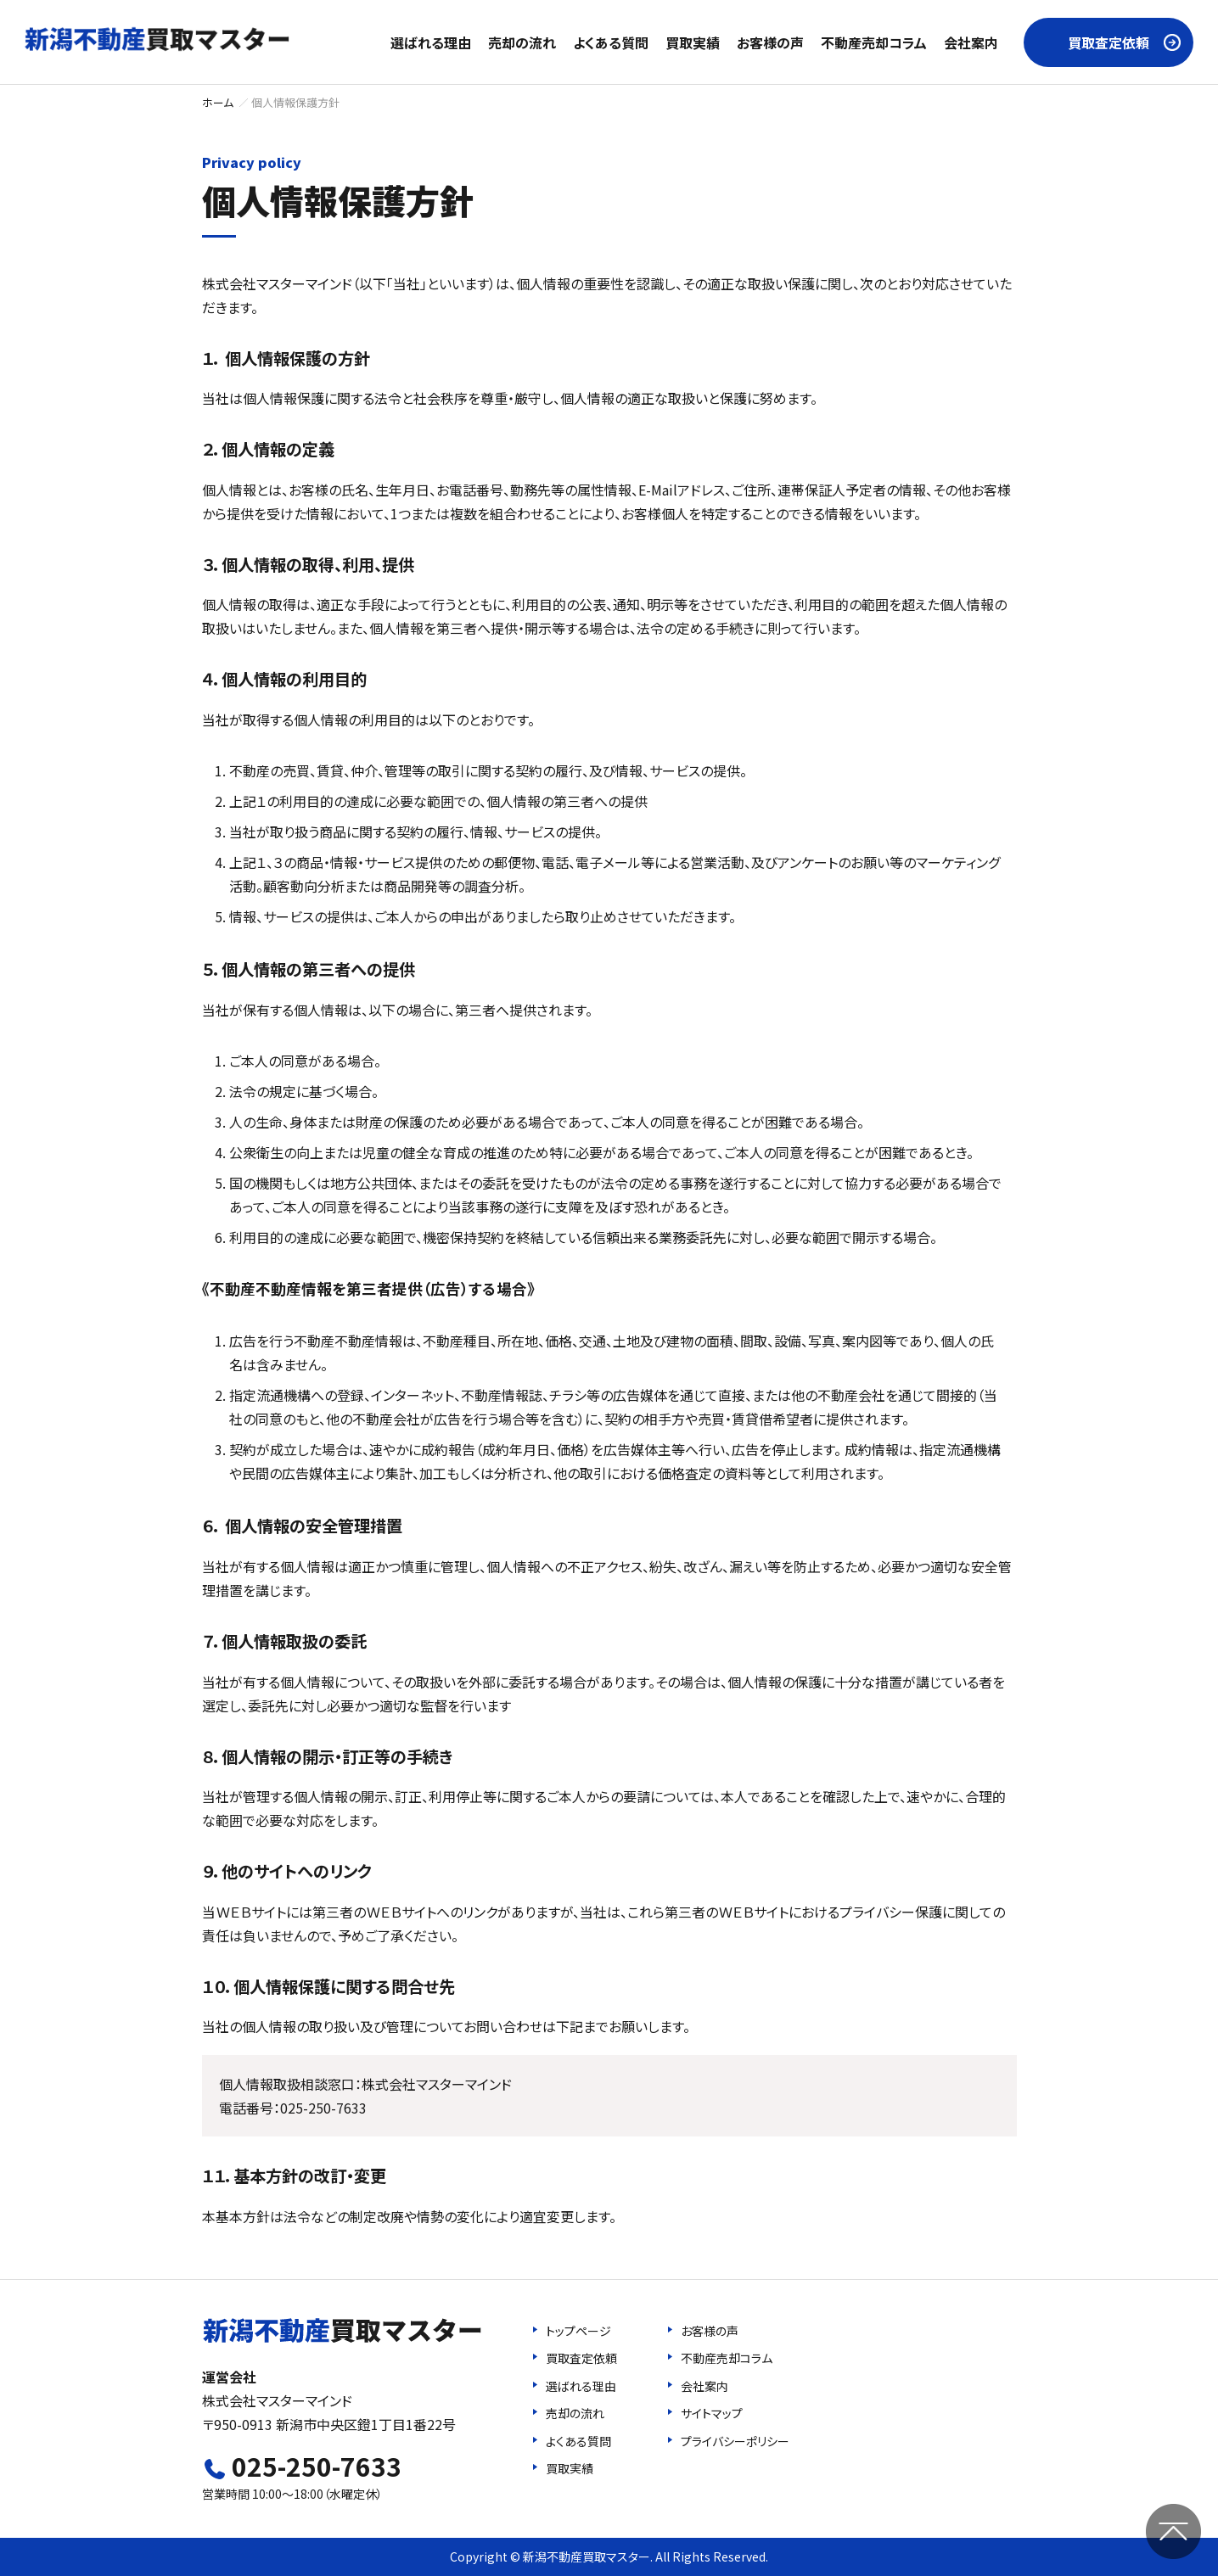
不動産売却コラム (874, 42)
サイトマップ (712, 2413)
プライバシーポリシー (735, 2441)
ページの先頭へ (1173, 2531)
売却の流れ (522, 42)
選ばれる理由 (430, 42)
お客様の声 (770, 42)
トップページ (578, 2330)
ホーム (217, 102)
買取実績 (692, 42)
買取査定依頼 (1108, 42)
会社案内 (971, 42)
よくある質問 (610, 42)
